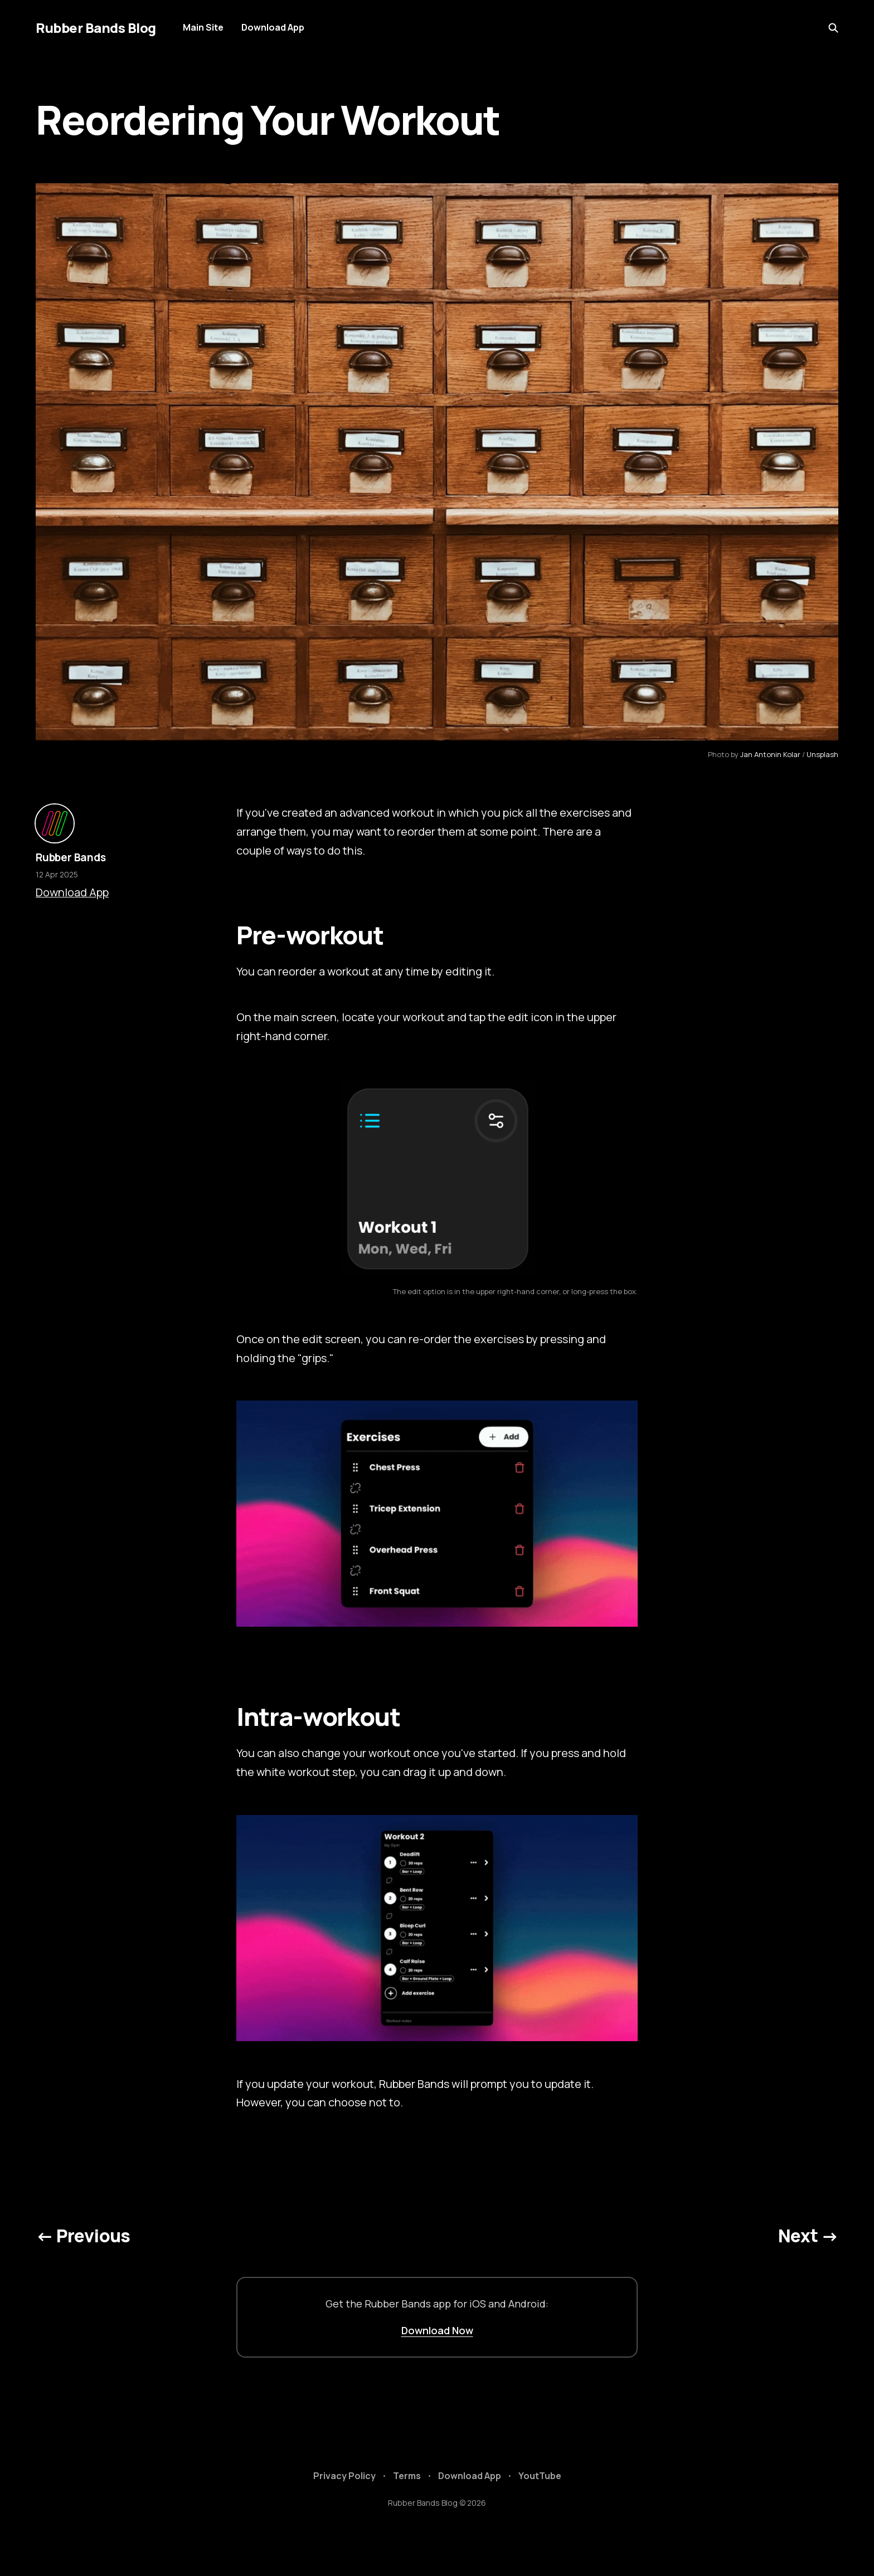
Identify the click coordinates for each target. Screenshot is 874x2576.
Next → (808, 2235)
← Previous (83, 2235)
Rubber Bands (71, 857)
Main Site (203, 27)
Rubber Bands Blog (96, 28)
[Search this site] (833, 27)
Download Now (437, 2330)
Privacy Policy (344, 2476)
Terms (407, 2476)
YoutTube (539, 2476)
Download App (272, 27)
